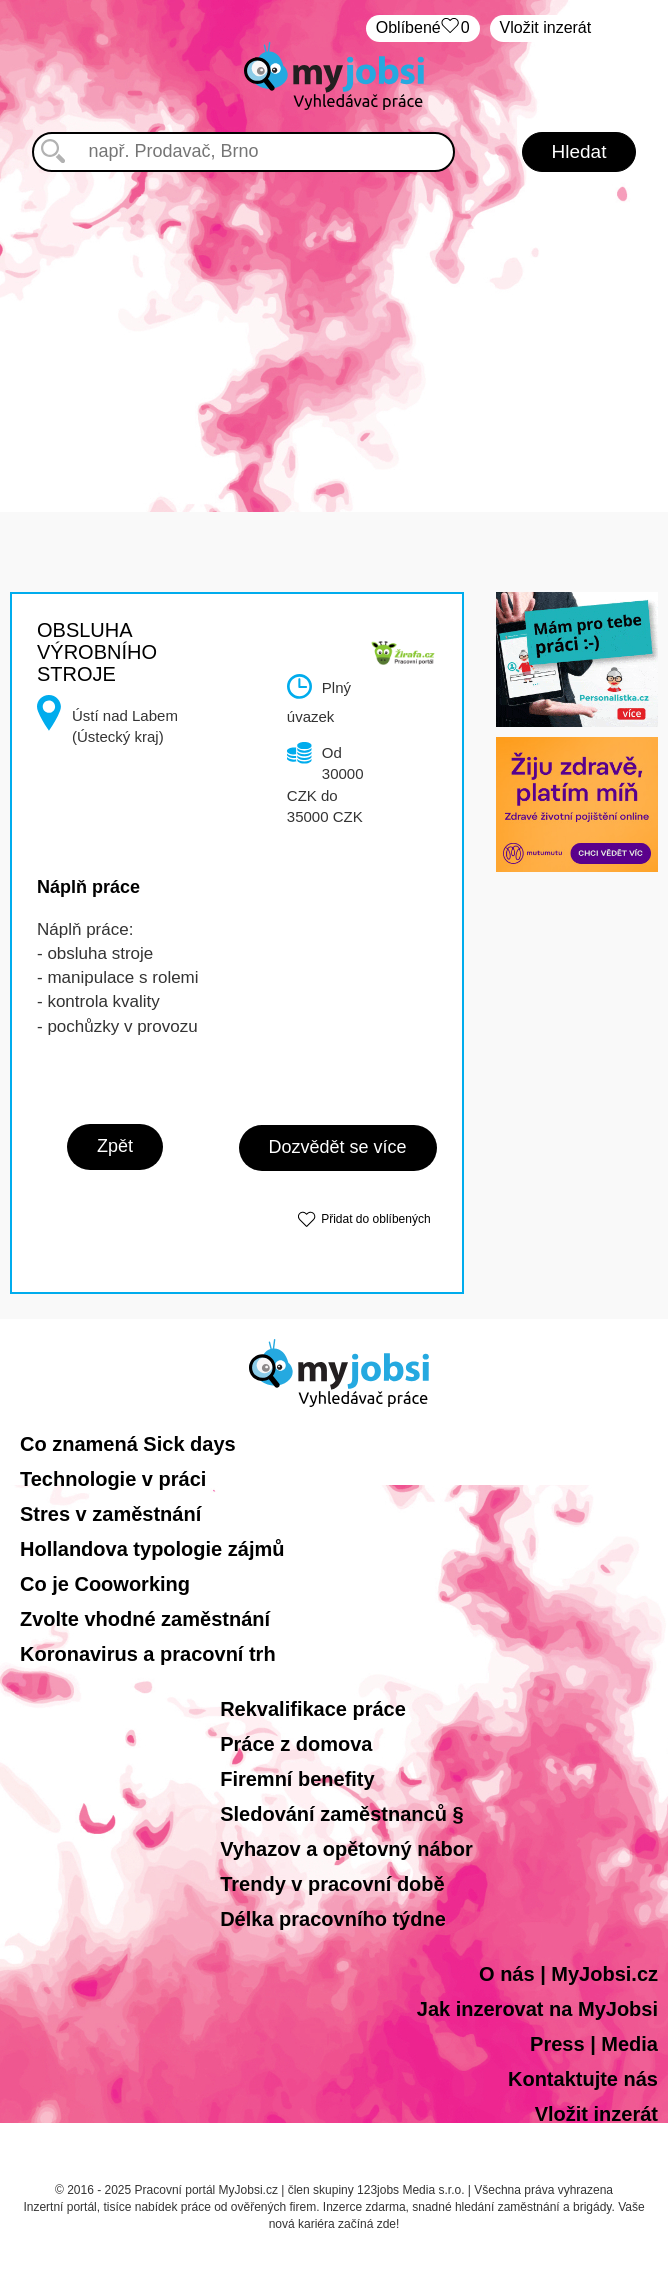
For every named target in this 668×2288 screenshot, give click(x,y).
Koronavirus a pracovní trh (148, 1654)
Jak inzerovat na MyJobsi (537, 2009)
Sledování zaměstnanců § (341, 1814)
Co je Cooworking (105, 1584)
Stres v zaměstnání (110, 1514)
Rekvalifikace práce (313, 1709)
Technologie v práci (113, 1479)
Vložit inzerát (546, 27)
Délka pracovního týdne (333, 1919)
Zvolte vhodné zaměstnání (145, 1619)
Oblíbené (423, 28)
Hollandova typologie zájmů (152, 1549)
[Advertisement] (334, 322)
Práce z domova (296, 1744)
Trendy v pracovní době (332, 1884)
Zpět (115, 1146)
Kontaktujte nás (583, 2079)
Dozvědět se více (338, 1147)
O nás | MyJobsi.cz (568, 1974)
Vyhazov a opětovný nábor (346, 1849)
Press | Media (594, 2044)
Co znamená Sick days (128, 1444)
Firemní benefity (297, 1779)
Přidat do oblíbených (375, 1219)
